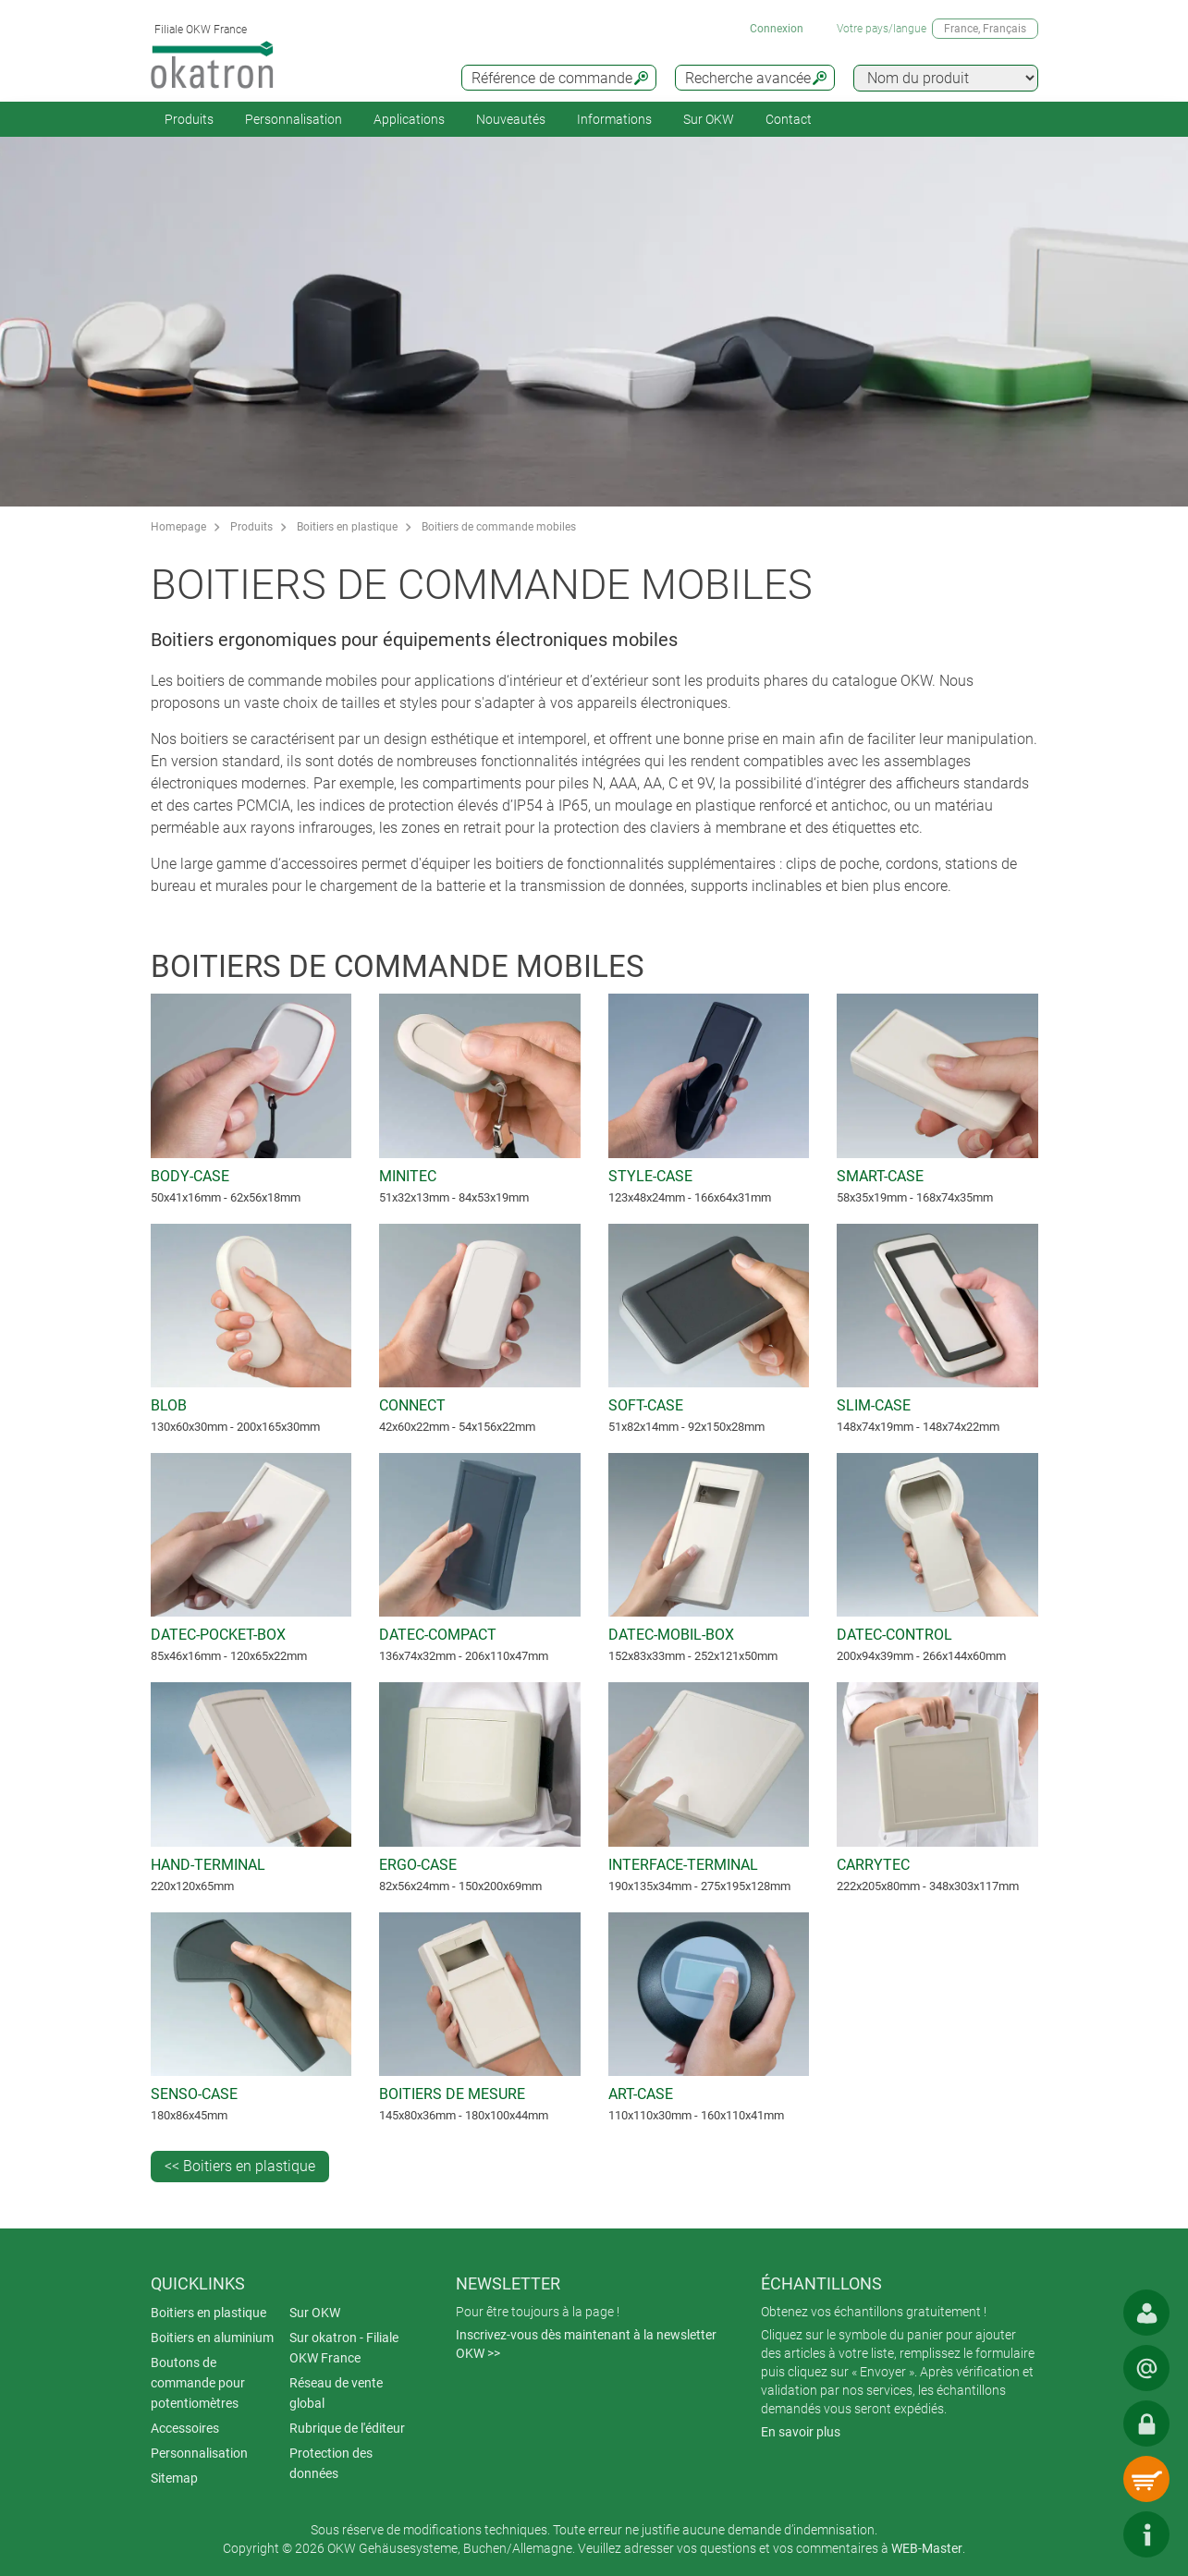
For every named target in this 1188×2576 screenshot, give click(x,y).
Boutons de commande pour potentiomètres (198, 2383)
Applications (409, 119)
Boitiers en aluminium (212, 2337)
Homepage (178, 526)
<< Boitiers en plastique (240, 2166)
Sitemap (174, 2478)
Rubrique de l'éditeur (347, 2428)
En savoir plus (800, 2431)
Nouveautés (510, 119)
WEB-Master (926, 2548)
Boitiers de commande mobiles (499, 526)
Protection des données (331, 2463)
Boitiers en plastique (347, 526)
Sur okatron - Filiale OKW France (343, 2347)
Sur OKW (708, 119)
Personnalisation (293, 119)
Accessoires (185, 2428)
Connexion (776, 28)
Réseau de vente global (336, 2393)
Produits (189, 119)
